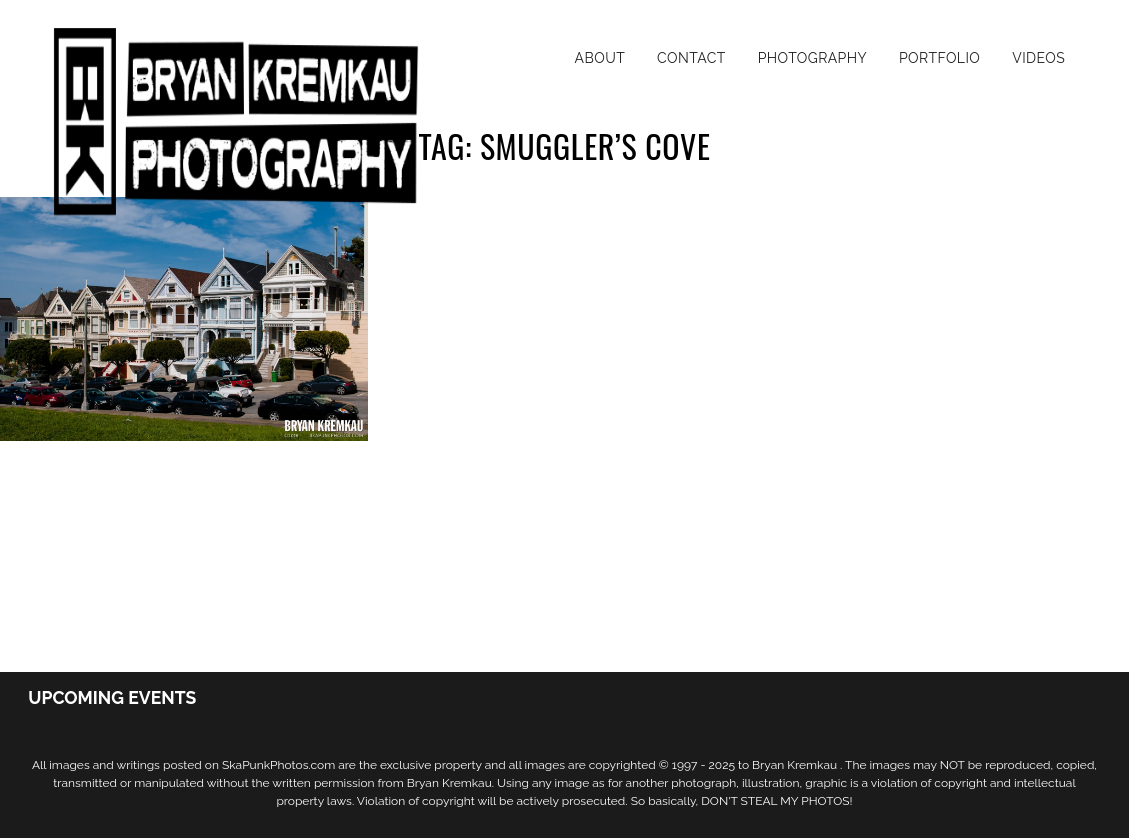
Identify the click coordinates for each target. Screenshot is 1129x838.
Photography (812, 58)
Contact (691, 58)
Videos (1038, 58)
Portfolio (939, 58)
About (600, 58)
